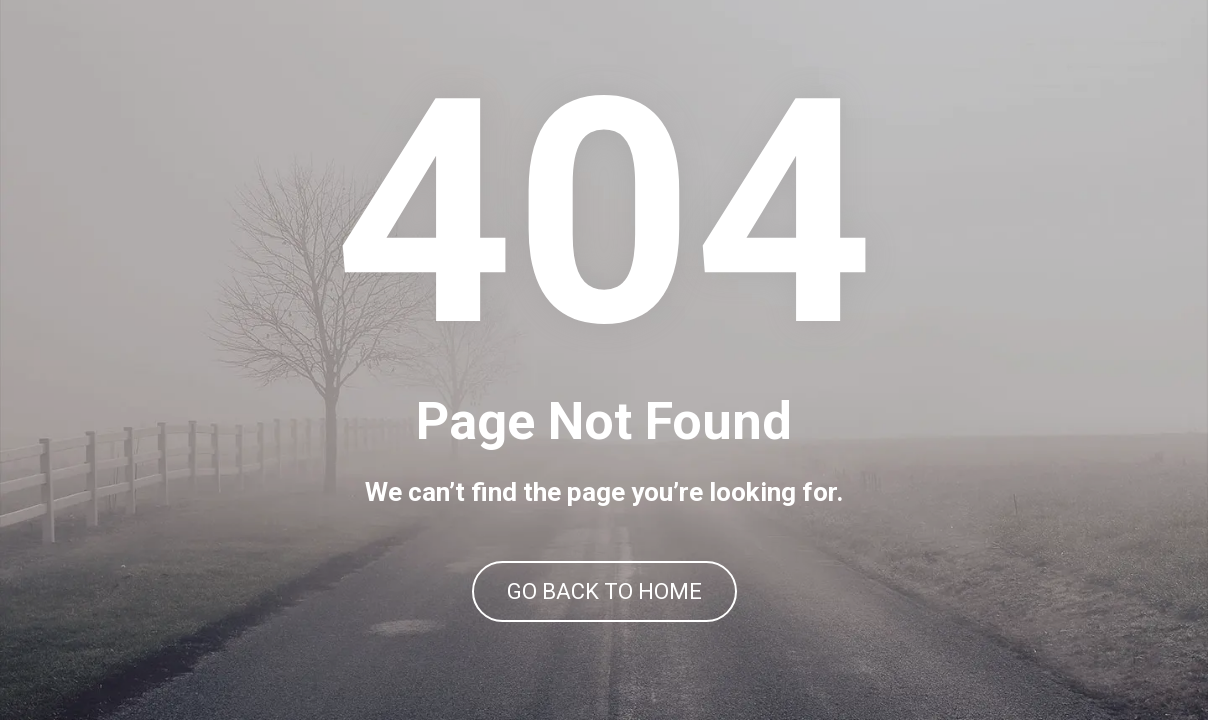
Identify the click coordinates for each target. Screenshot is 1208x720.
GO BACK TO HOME (604, 591)
